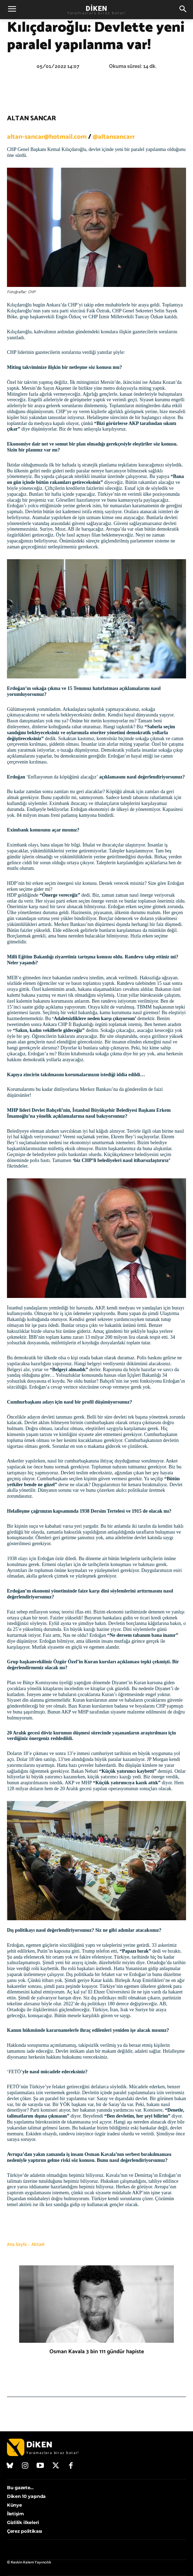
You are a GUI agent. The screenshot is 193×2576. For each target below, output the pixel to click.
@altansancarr (114, 136)
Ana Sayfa (17, 2244)
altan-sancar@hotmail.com (47, 136)
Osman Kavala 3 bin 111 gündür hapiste (96, 2351)
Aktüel (38, 2244)
